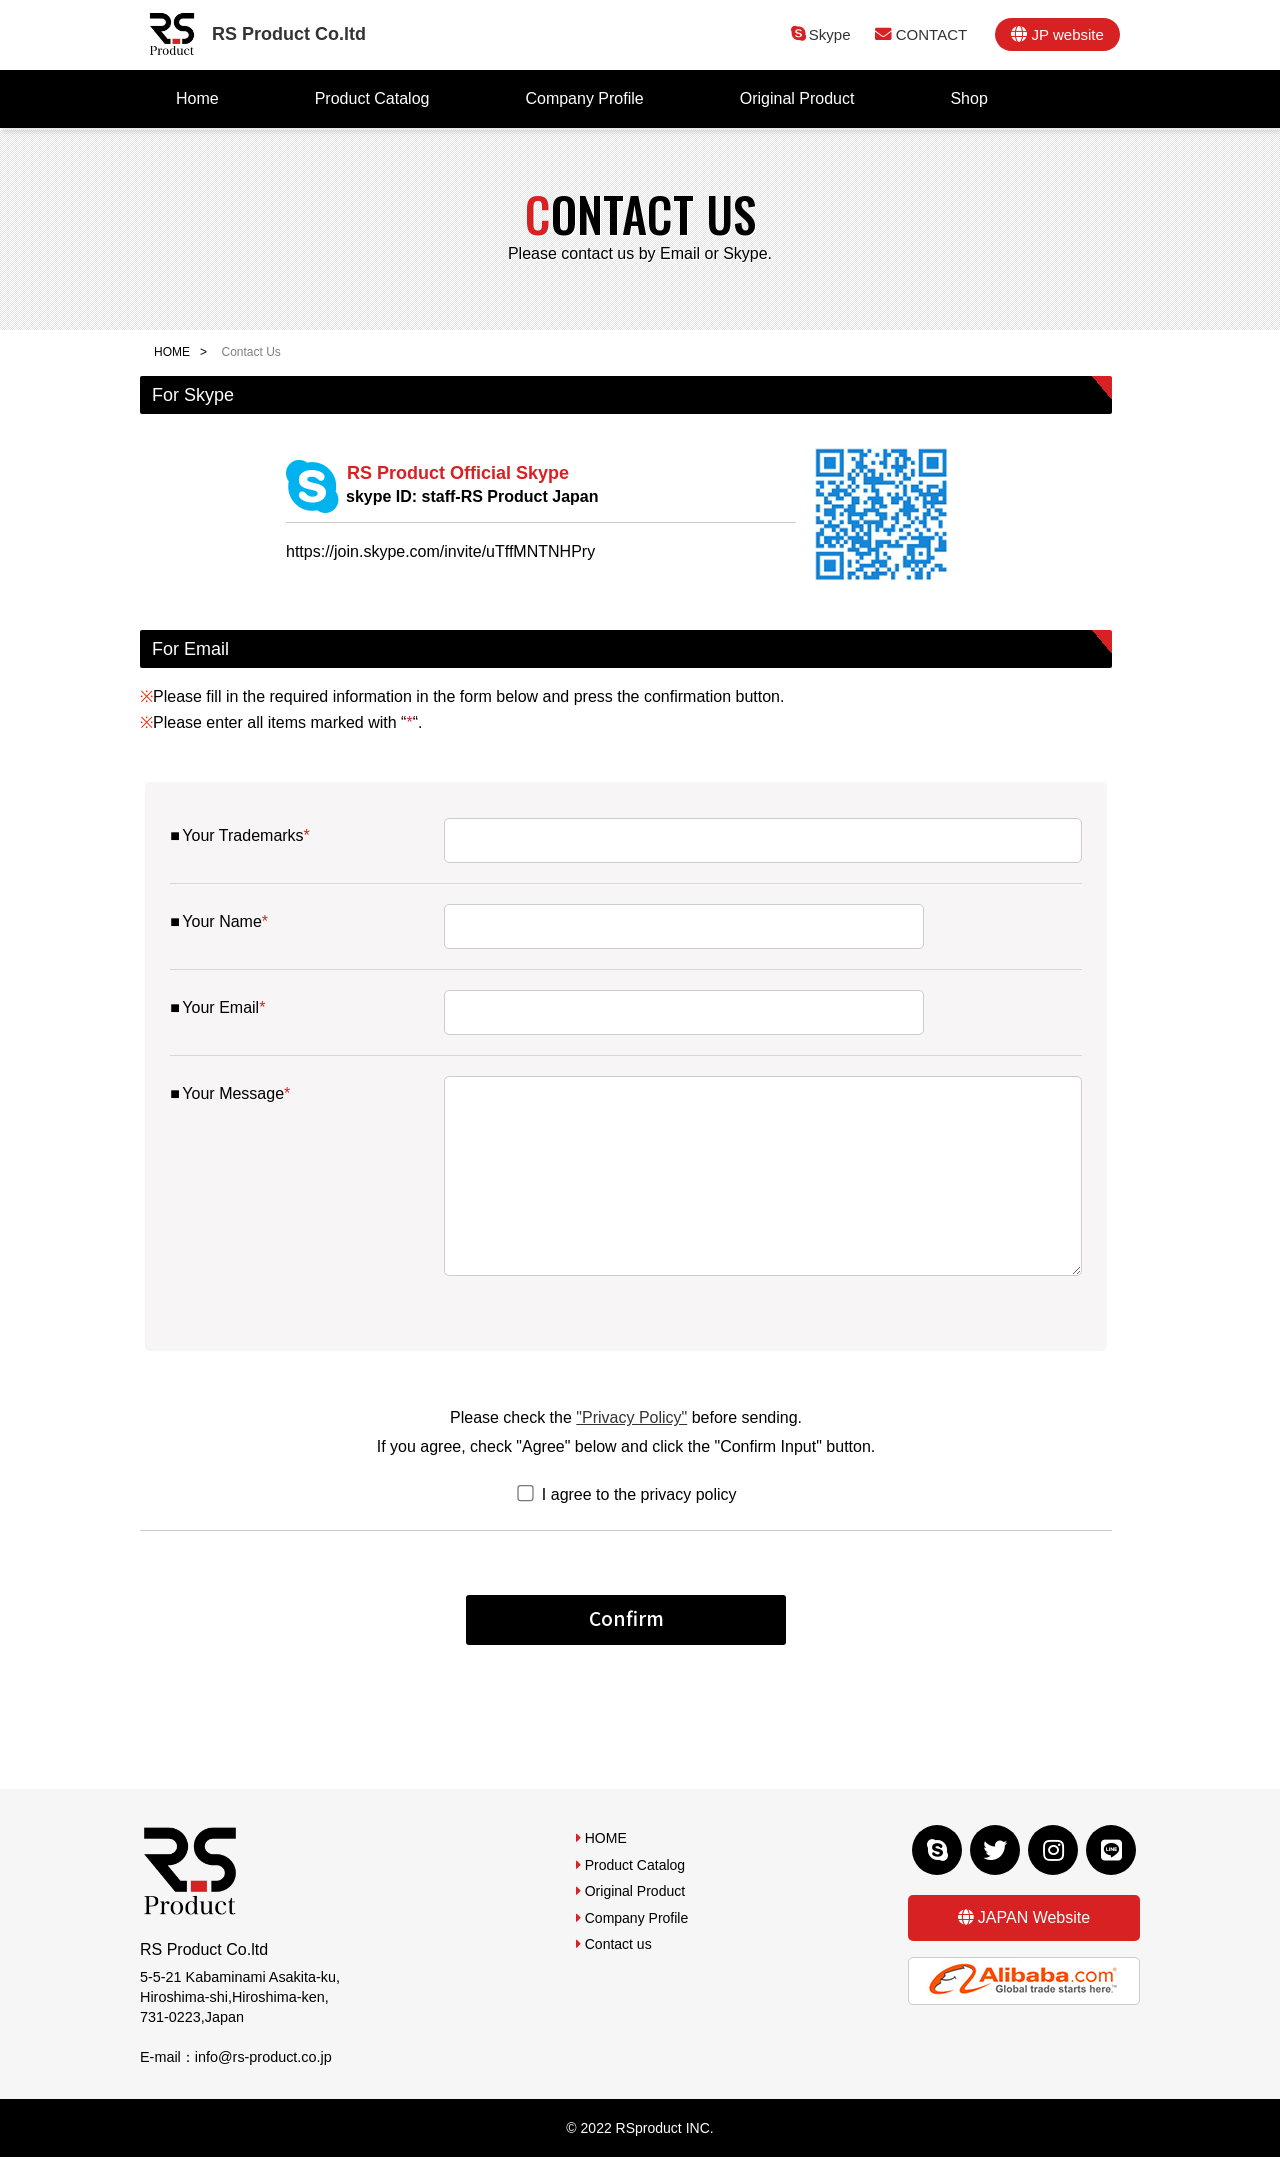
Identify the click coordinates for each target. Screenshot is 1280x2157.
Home (197, 98)
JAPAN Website (1034, 1917)
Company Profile (584, 98)
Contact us (618, 1944)
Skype (830, 34)
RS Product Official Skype (442, 484)
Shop (968, 98)
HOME (172, 352)
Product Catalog (372, 98)
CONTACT (932, 34)
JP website (1067, 34)
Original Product (797, 98)
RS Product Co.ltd (289, 34)
